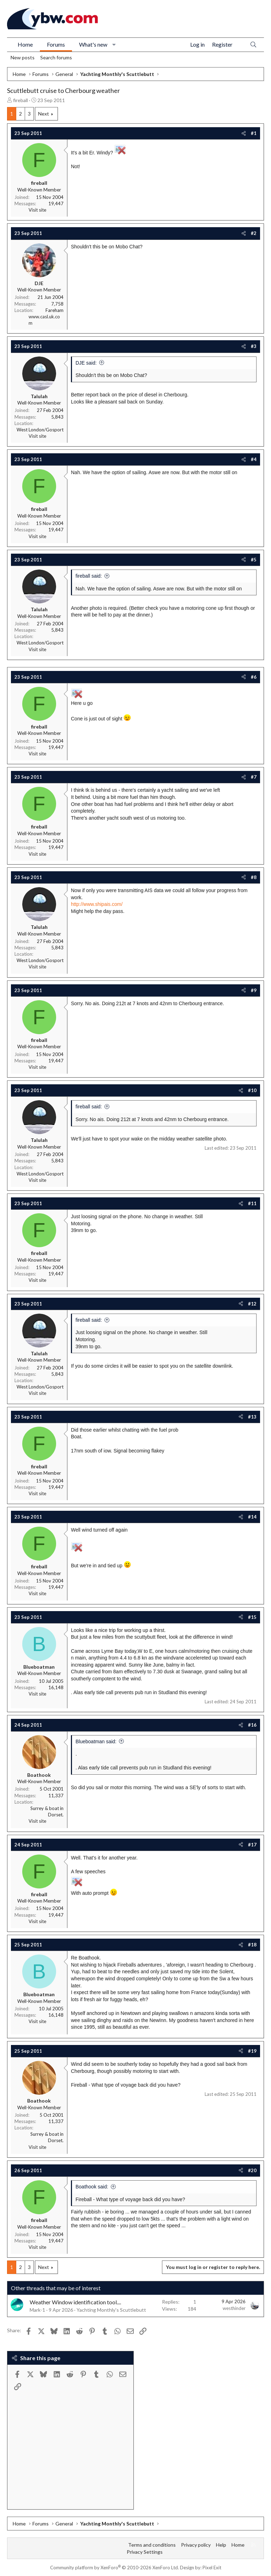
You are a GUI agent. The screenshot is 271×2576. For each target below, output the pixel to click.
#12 (252, 1304)
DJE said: (86, 363)
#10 (252, 1090)
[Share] (243, 133)
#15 (252, 1617)
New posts (23, 57)
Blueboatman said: (96, 1741)
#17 (252, 1844)
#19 (252, 2051)
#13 (252, 1417)
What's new (93, 44)
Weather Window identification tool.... (75, 2302)
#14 (252, 1517)
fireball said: (89, 576)
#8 (254, 877)
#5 (254, 559)
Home (25, 44)
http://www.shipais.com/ (96, 904)
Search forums (56, 57)
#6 (254, 677)
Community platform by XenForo (114, 2567)
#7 (254, 777)
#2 (254, 233)
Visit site (37, 210)
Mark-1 (37, 2310)
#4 (254, 459)
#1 (254, 133)
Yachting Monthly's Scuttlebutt (111, 2310)
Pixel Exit (212, 2567)
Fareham (55, 310)
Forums (56, 44)
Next (43, 114)
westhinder (234, 2308)
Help (221, 2545)
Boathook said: (92, 2186)
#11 (252, 1203)
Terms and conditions (152, 2545)
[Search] (253, 45)
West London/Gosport (40, 429)
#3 (254, 346)
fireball (20, 100)
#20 (252, 2170)
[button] (114, 44)
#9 (254, 990)
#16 (252, 1725)
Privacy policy (196, 2545)
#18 (252, 1944)
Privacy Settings (145, 2552)
